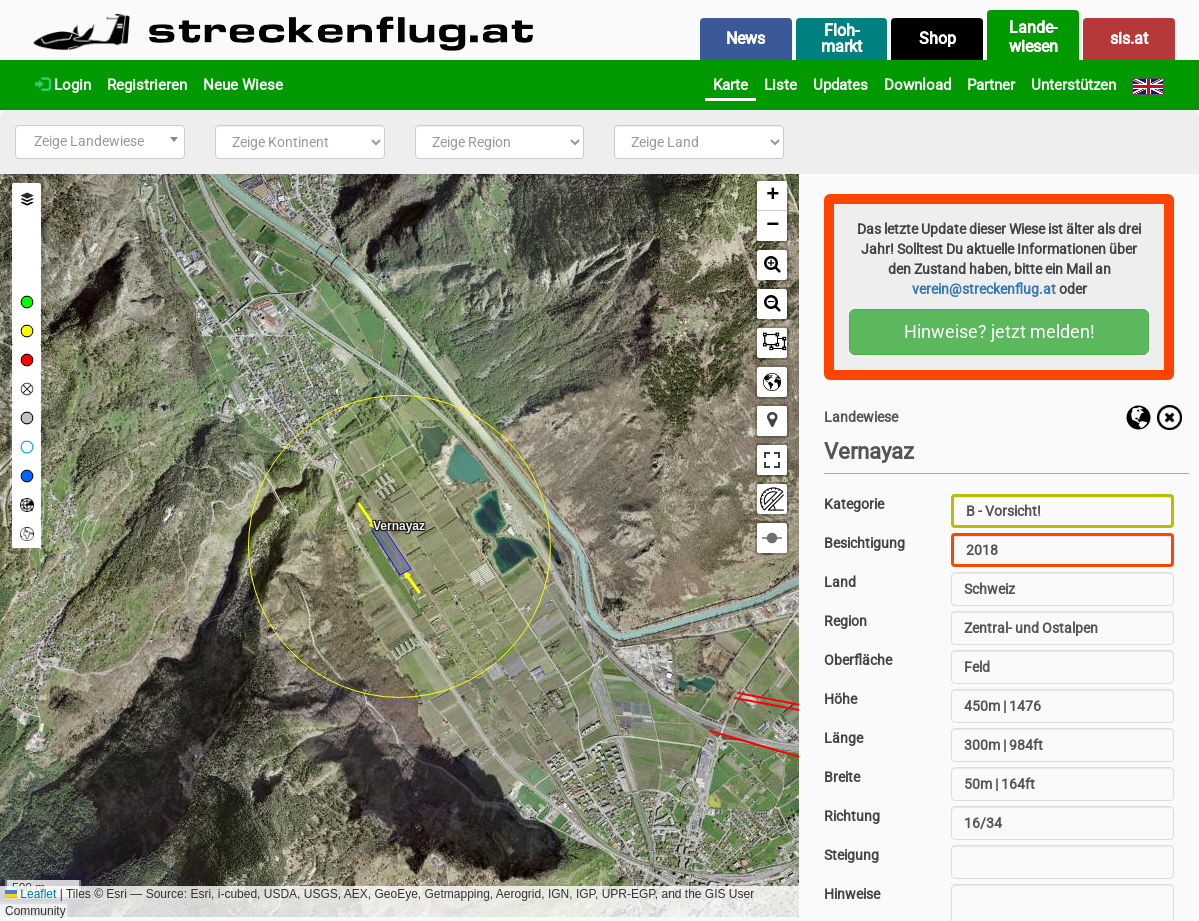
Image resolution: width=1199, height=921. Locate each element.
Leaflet (30, 894)
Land (840, 582)
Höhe (840, 699)
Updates (840, 85)
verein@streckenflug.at (984, 289)
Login (63, 85)
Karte (730, 85)
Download (917, 85)
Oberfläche (858, 660)
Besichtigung (864, 543)
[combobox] (100, 142)
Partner (991, 85)
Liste (780, 85)
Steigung (851, 855)
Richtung (852, 816)
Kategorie (854, 504)
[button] (772, 196)
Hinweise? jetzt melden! (999, 331)
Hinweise (852, 894)
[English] (1148, 85)
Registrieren (147, 85)
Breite (842, 777)
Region (845, 621)
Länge (843, 738)
